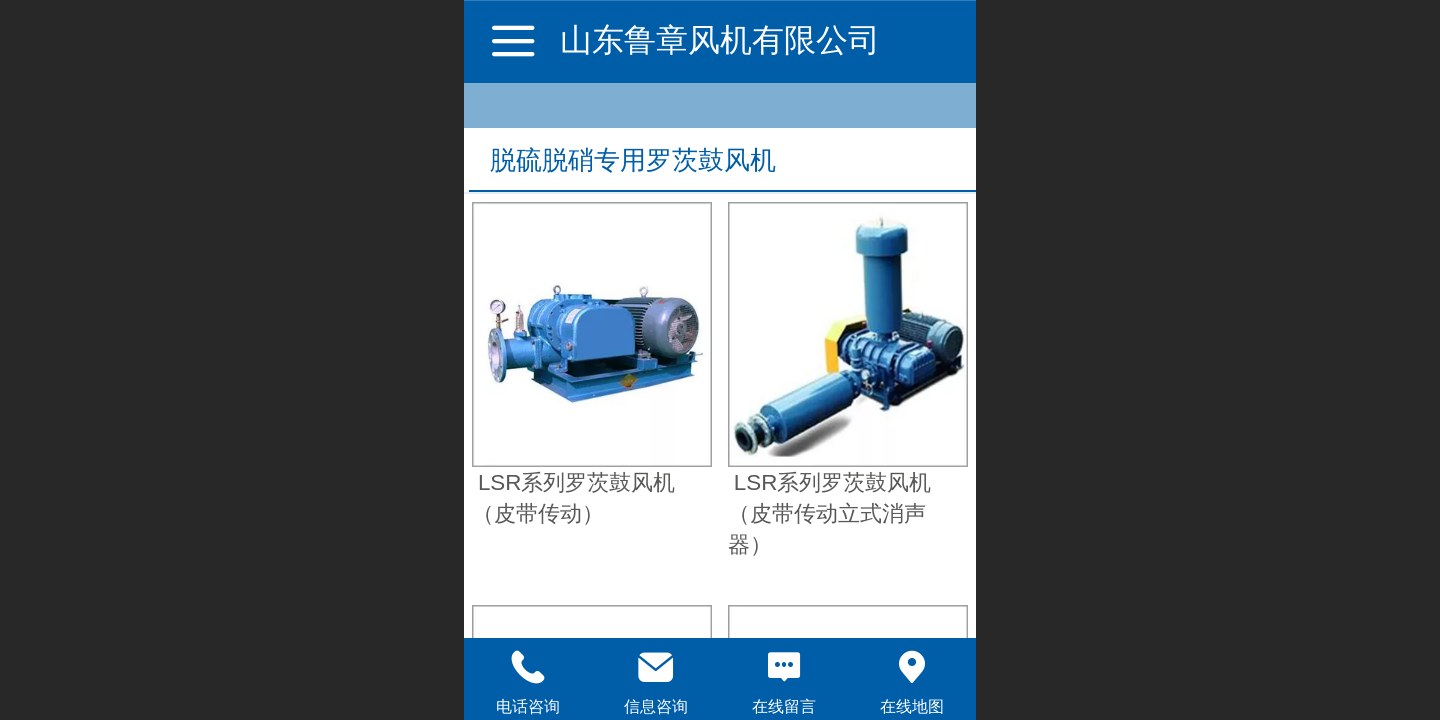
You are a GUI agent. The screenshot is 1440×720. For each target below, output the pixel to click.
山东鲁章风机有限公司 (720, 40)
